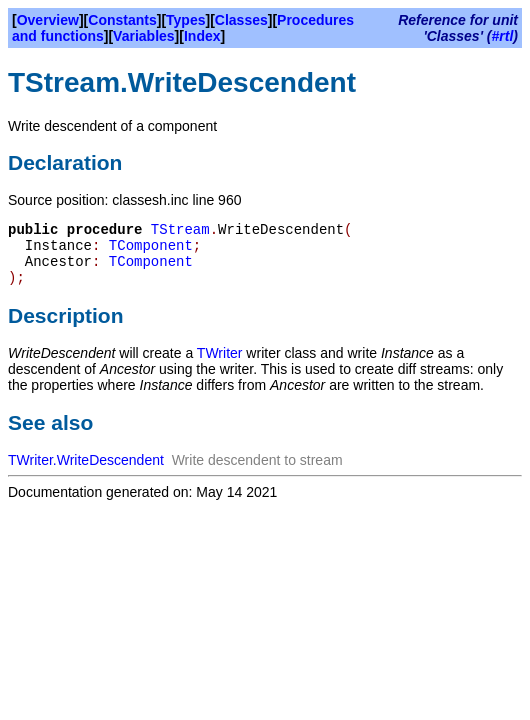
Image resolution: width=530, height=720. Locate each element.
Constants (122, 20)
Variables (144, 36)
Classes (241, 20)
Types (185, 20)
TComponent (151, 246)
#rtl (503, 36)
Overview (48, 20)
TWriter (220, 353)
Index (202, 36)
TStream (180, 230)
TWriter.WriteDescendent (86, 460)
